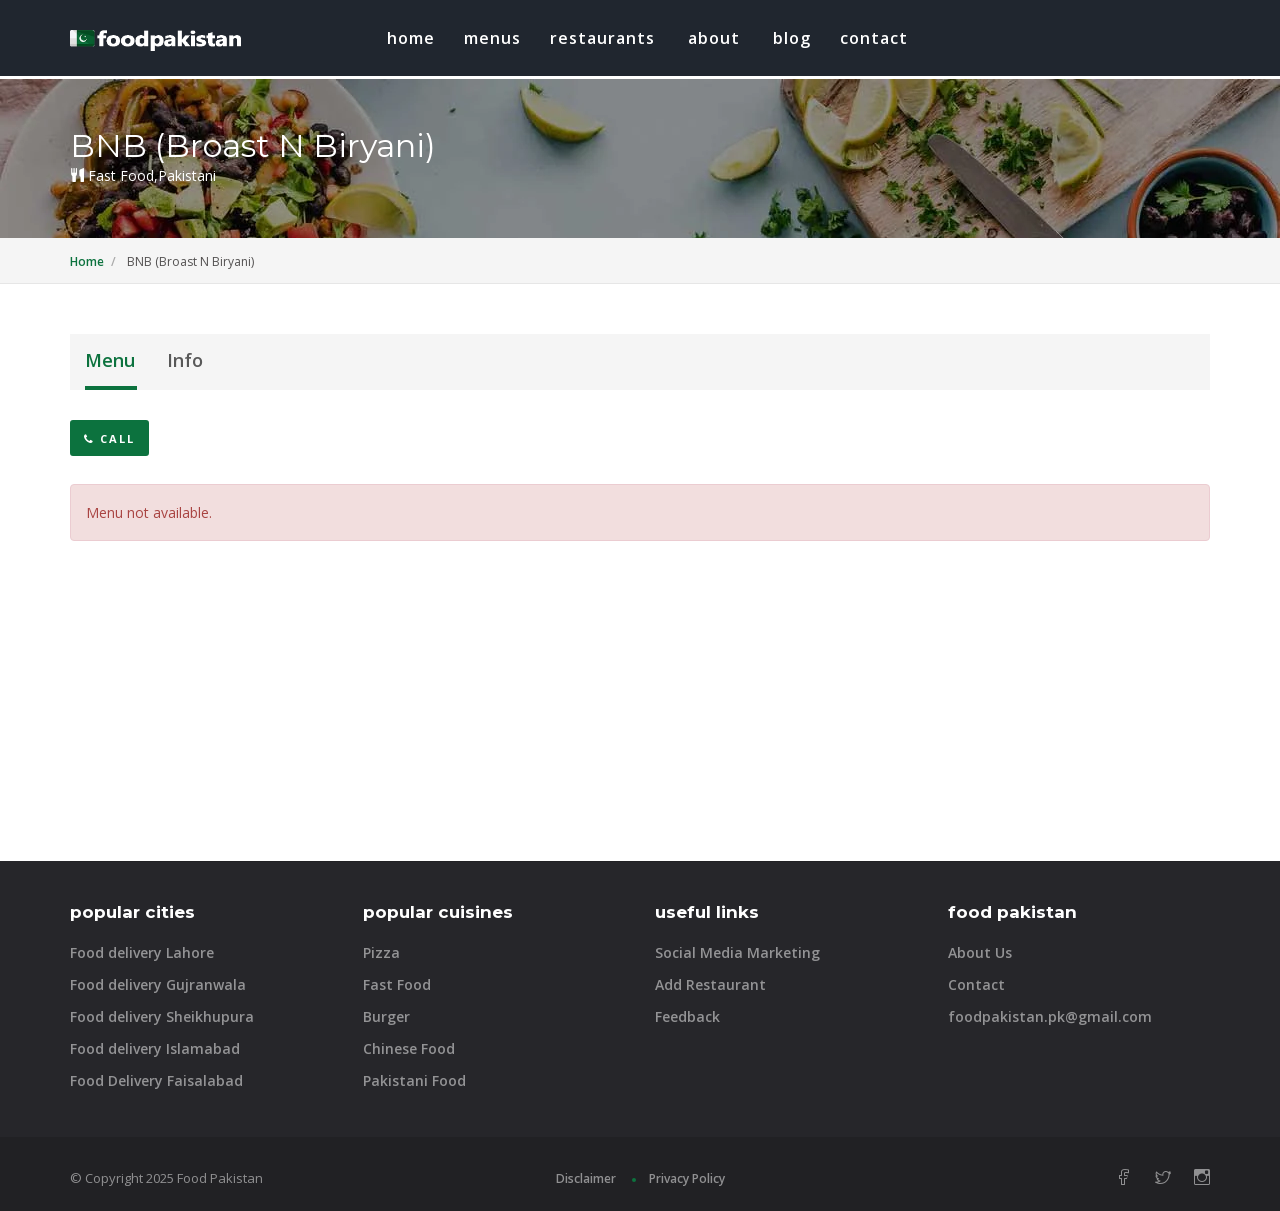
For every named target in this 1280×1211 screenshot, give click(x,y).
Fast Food (397, 984)
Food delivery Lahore (142, 952)
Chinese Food (409, 1048)
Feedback (687, 1016)
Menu (110, 360)
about (714, 38)
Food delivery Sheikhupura (162, 1016)
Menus (492, 38)
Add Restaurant (710, 984)
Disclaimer (586, 1178)
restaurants (602, 38)
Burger (386, 1016)
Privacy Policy (687, 1178)
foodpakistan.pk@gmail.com (1050, 1016)
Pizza (381, 952)
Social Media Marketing (737, 952)
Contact (874, 38)
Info (185, 360)
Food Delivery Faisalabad (156, 1080)
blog (792, 38)
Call (109, 438)
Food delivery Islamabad (155, 1048)
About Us (980, 952)
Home (411, 38)
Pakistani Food (414, 1080)
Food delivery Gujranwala (158, 984)
